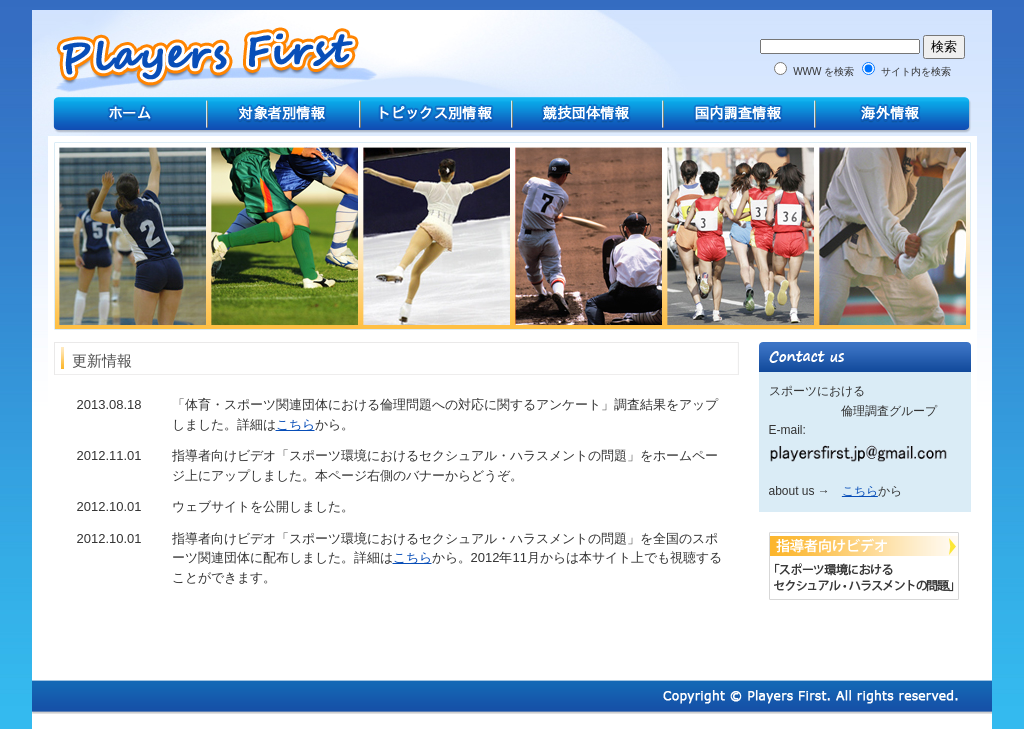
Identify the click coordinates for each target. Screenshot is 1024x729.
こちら (295, 424)
